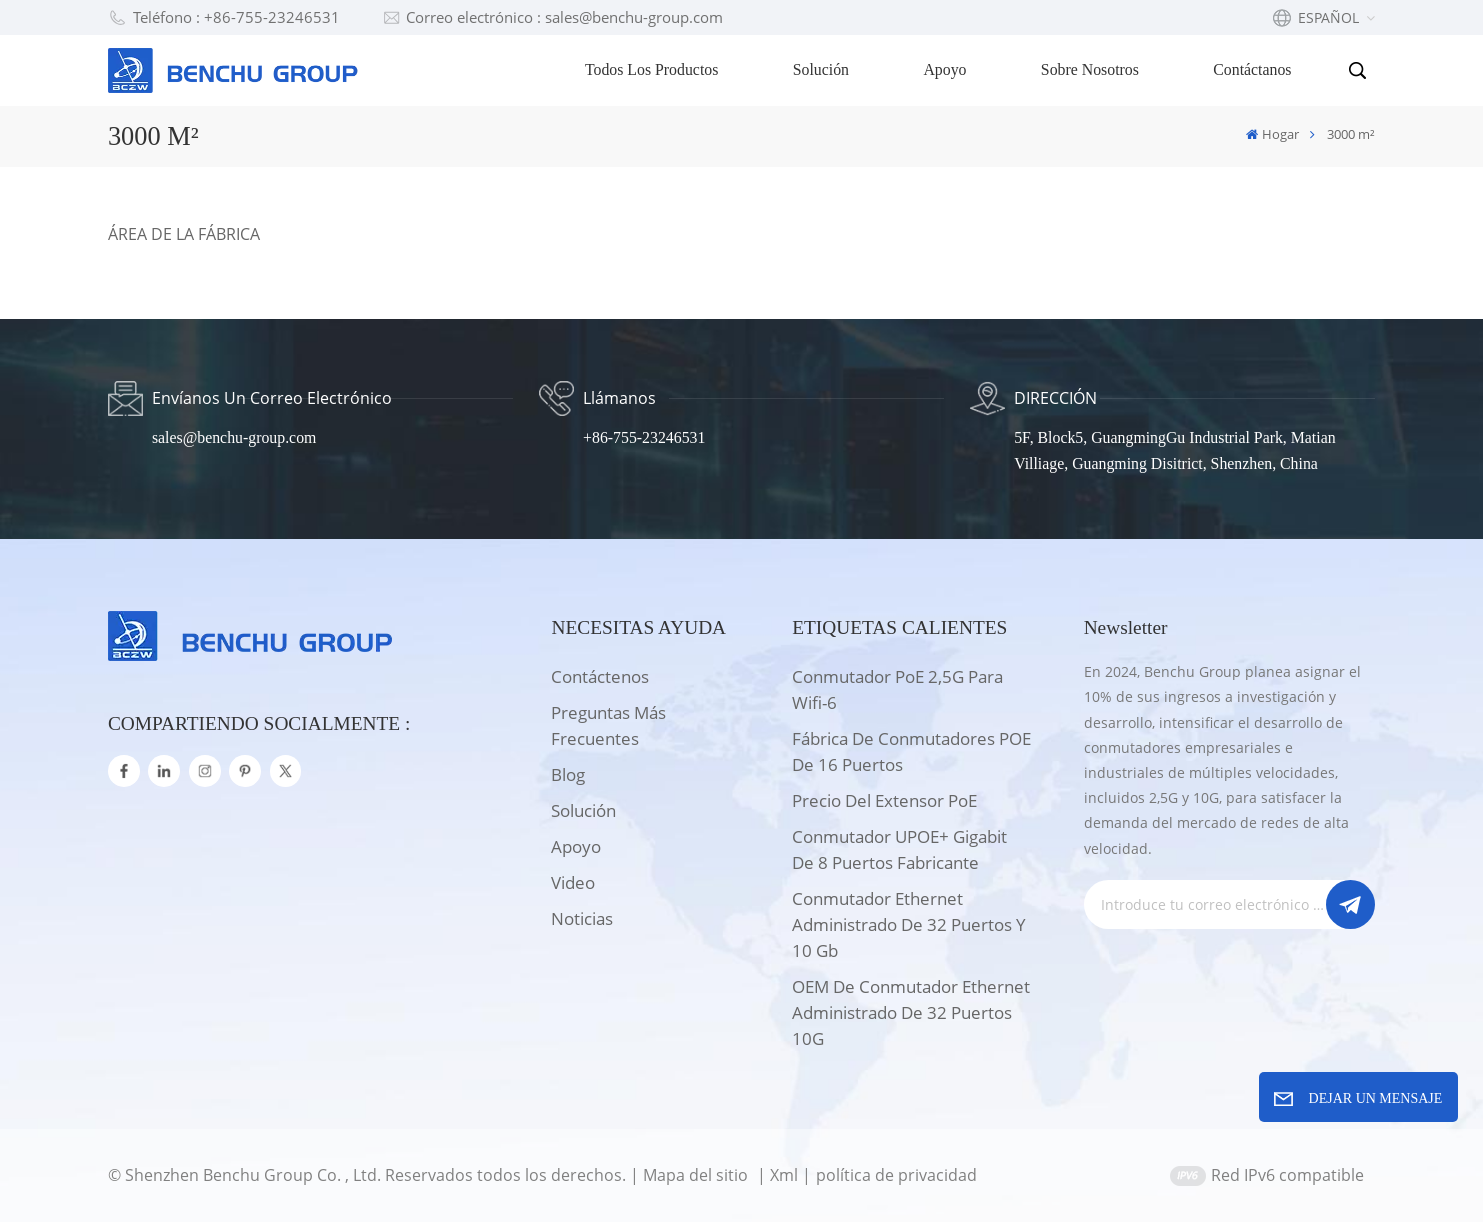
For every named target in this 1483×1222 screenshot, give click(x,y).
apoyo (576, 846)
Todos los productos (651, 69)
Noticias (582, 918)
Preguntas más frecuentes (608, 725)
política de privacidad (896, 1175)
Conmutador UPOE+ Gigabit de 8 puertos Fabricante (899, 849)
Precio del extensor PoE (884, 800)
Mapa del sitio (697, 1175)
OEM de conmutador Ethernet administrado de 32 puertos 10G (911, 1012)
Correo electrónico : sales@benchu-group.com (553, 17)
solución (583, 810)
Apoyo (944, 69)
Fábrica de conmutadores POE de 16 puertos (911, 751)
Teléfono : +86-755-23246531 (224, 17)
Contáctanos (1252, 69)
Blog (568, 774)
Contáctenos (600, 676)
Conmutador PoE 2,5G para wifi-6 (897, 689)
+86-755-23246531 (644, 437)
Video (573, 882)
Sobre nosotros (1090, 69)
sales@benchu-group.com (234, 437)
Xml (784, 1175)
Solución (821, 69)
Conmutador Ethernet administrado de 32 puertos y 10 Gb (909, 924)
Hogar (1272, 134)
